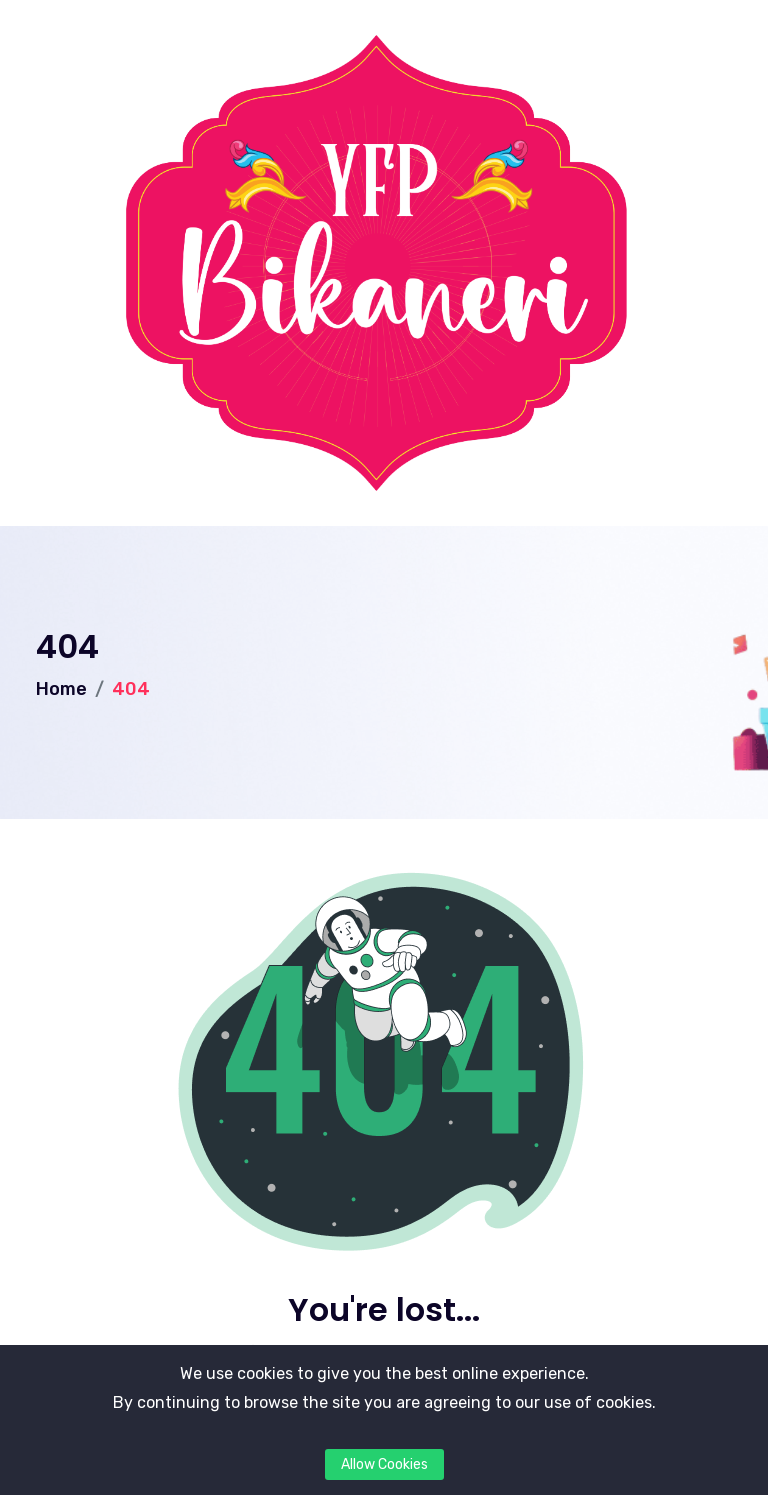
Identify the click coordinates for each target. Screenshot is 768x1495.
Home (61, 689)
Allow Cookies (384, 1464)
